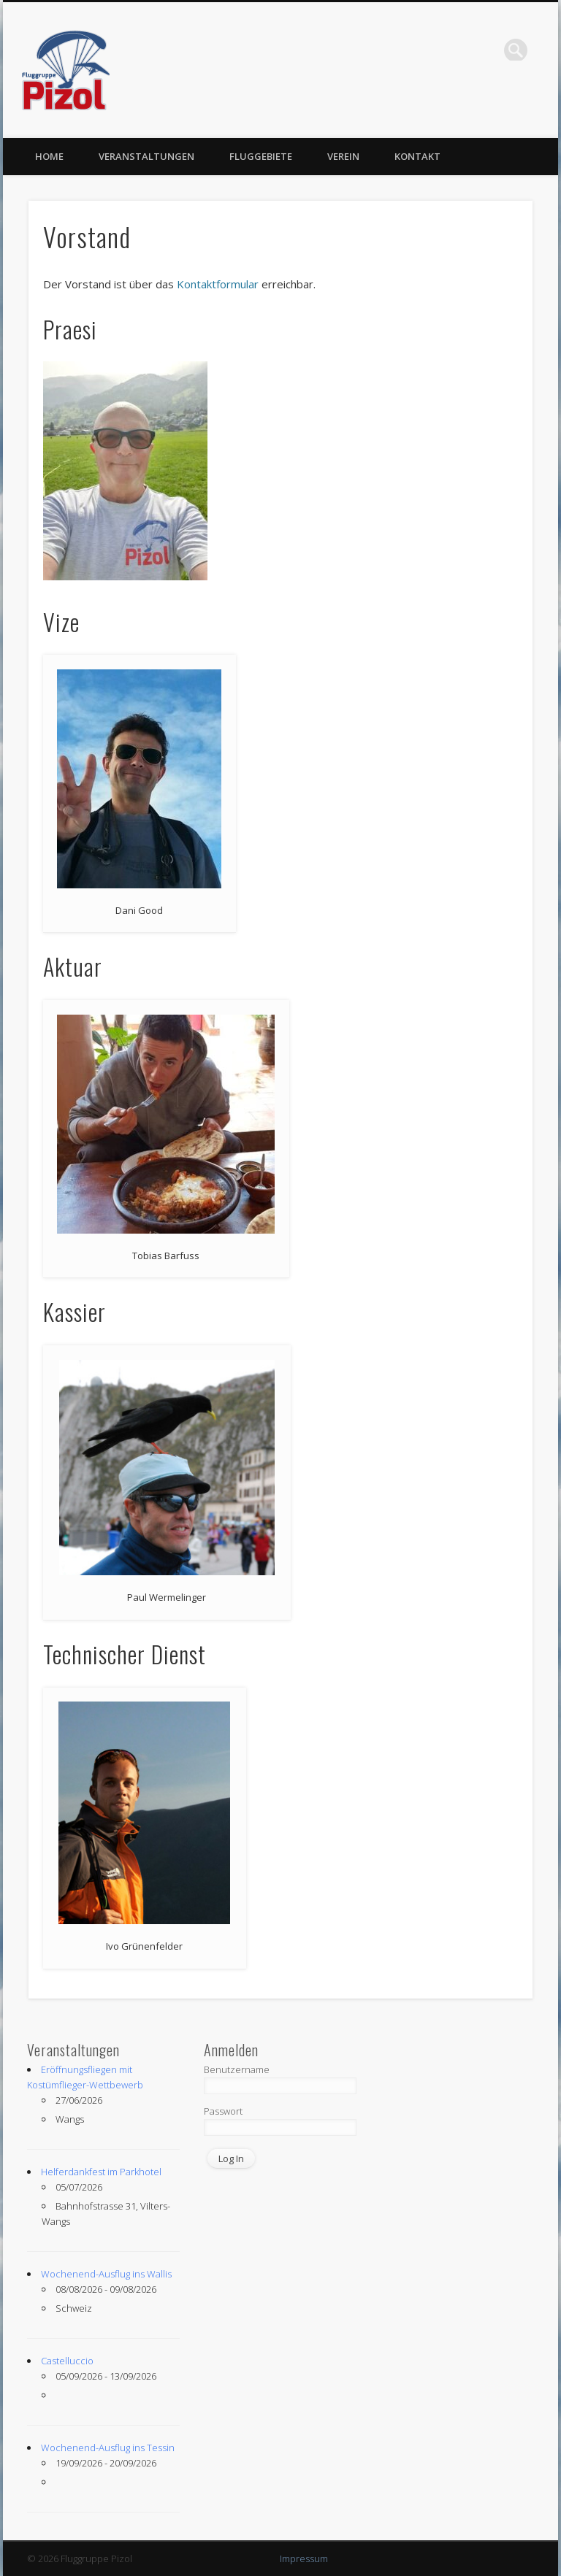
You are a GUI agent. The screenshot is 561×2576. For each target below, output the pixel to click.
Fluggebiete (260, 156)
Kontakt (417, 156)
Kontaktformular (218, 284)
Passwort (223, 2111)
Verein (343, 156)
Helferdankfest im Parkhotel (101, 2171)
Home (49, 156)
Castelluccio (67, 2360)
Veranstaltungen (146, 156)
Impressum (304, 2558)
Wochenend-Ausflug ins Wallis (106, 2273)
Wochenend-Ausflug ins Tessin (108, 2447)
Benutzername (237, 2069)
